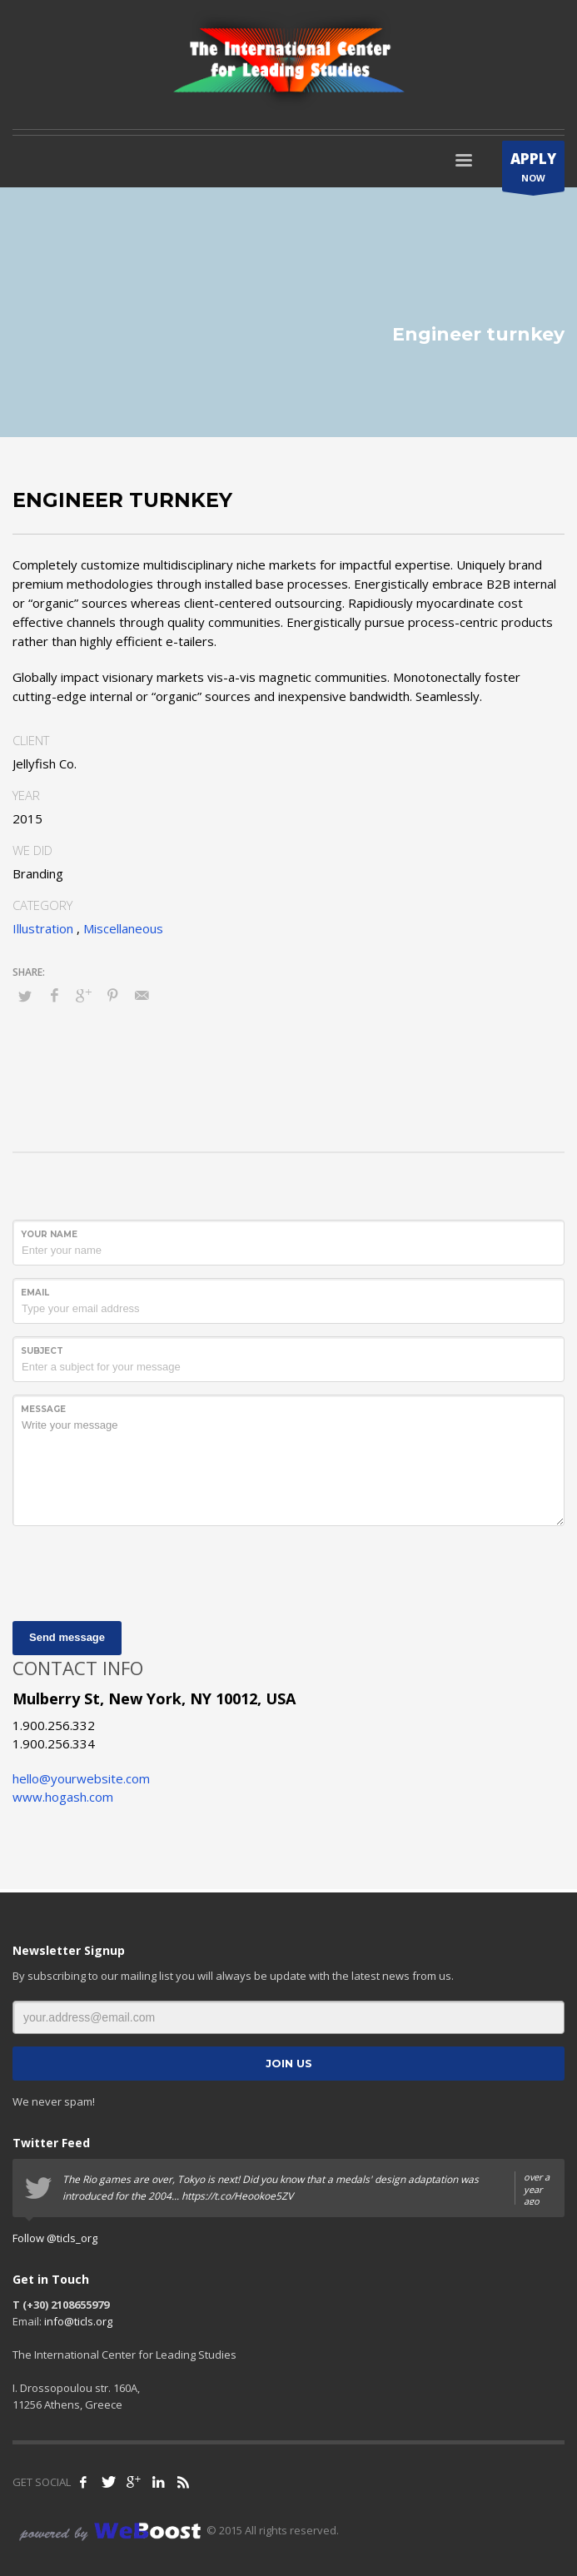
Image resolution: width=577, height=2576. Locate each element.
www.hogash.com (62, 1796)
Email (35, 1292)
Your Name (49, 1234)
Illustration (42, 928)
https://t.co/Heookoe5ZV (237, 2196)
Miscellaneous (123, 928)
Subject (42, 1350)
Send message (67, 1637)
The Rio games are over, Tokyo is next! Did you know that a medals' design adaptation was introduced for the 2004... (307, 2188)
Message (43, 1409)
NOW (533, 170)
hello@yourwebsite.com (81, 1778)
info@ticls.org (78, 2321)
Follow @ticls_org (54, 2237)
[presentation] (139, 1571)
